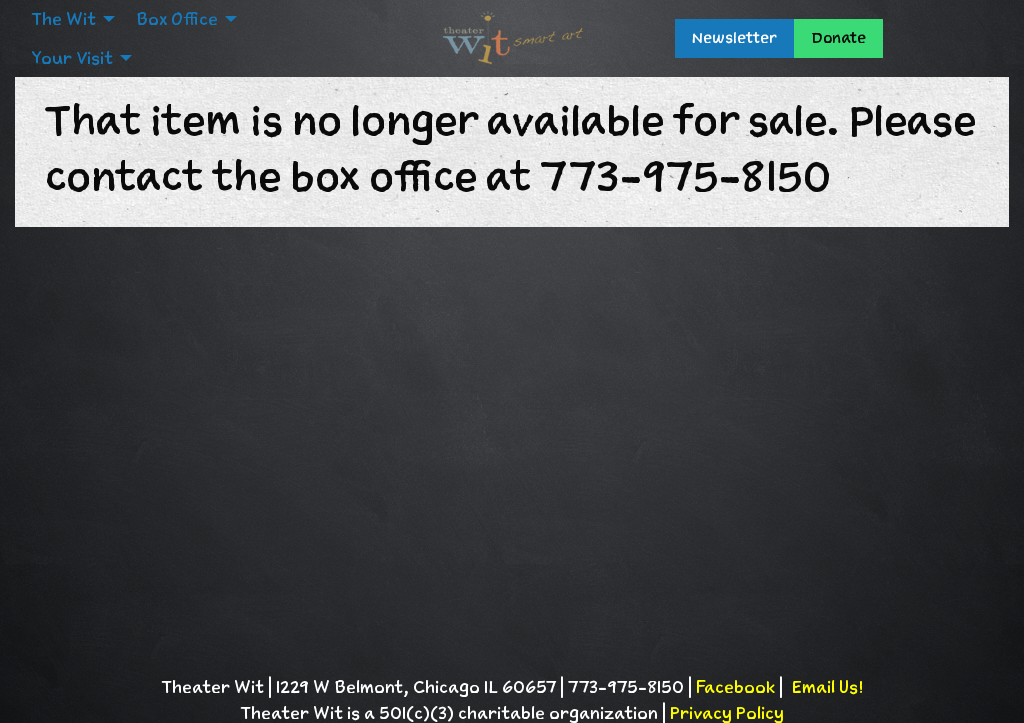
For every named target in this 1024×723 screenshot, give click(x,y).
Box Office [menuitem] (177, 19)
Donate (838, 37)
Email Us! (827, 687)
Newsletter (734, 37)
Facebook (735, 687)
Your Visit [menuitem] (72, 58)
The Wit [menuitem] (63, 19)
